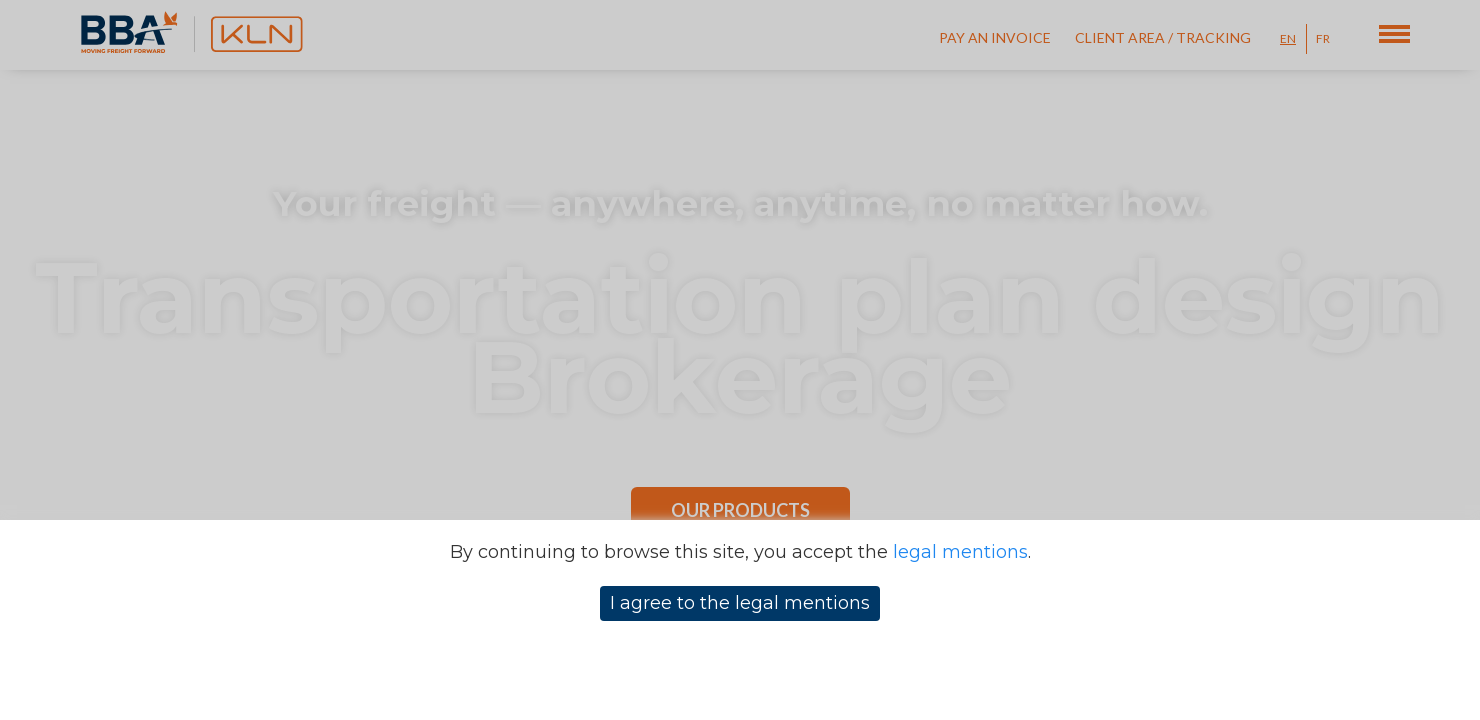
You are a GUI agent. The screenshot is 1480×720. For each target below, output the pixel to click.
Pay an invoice (995, 37)
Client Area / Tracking (1163, 37)
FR (1323, 38)
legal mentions (960, 552)
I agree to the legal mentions (740, 603)
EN (1288, 38)
